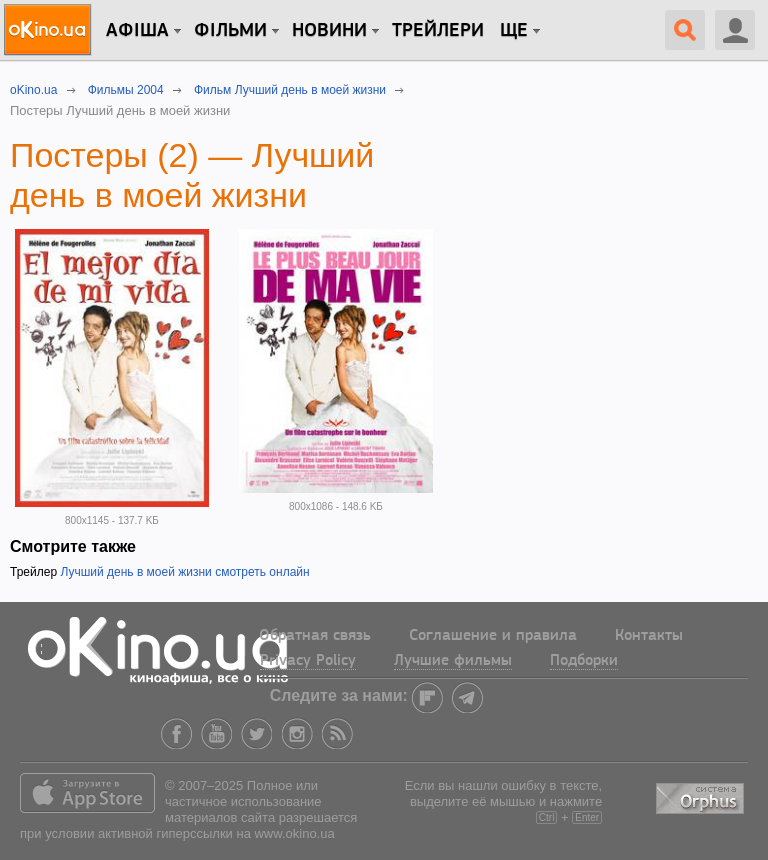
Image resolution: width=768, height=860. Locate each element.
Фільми (230, 31)
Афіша (137, 31)
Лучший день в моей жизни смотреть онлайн (184, 572)
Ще (514, 31)
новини (329, 31)
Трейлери (438, 31)
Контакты (649, 636)
